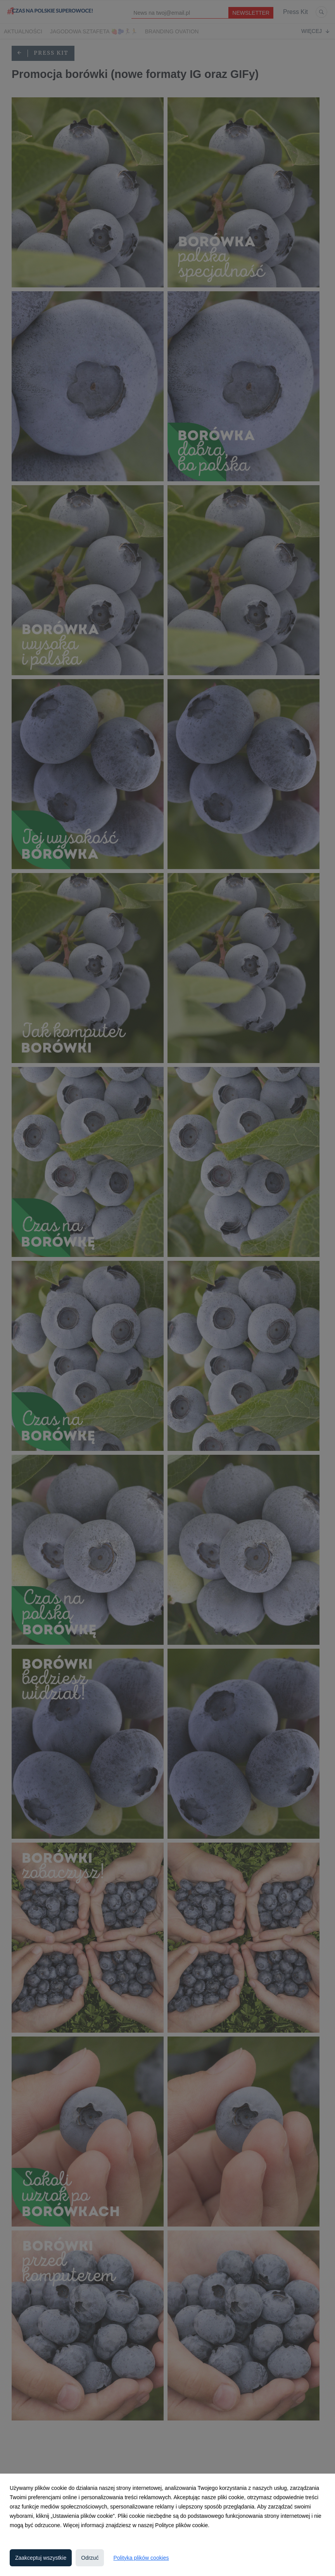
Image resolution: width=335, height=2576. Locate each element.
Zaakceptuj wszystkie (40, 2558)
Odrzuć (89, 2558)
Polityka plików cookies (141, 2558)
